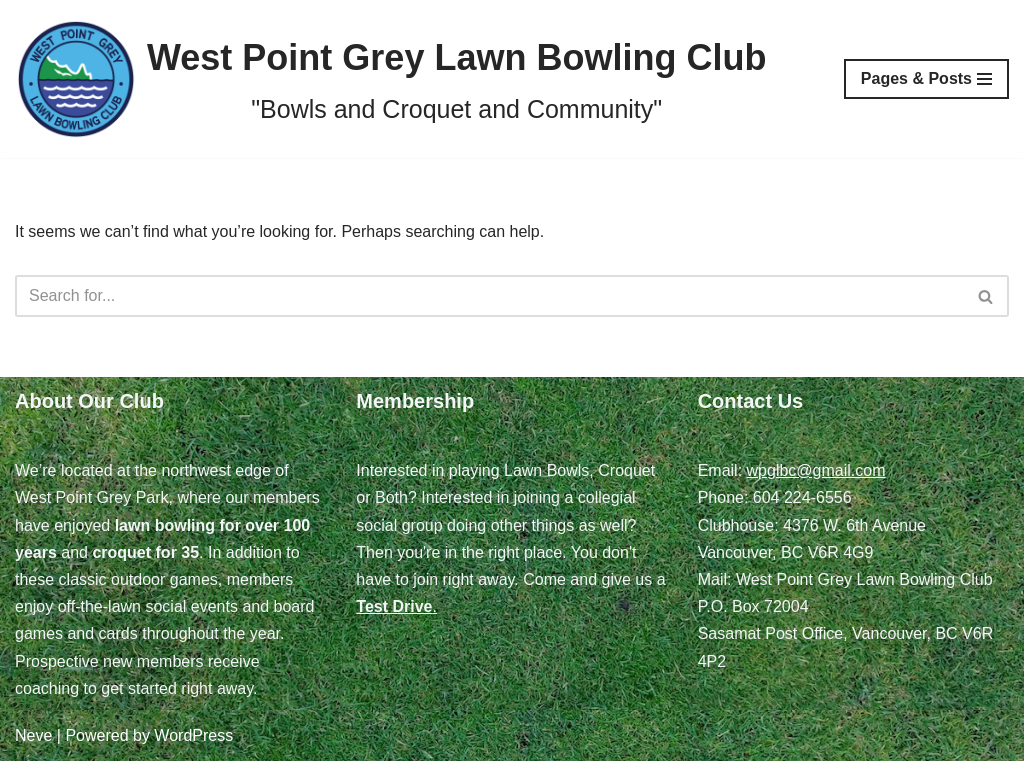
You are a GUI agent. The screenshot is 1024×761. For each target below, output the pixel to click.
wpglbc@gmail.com (816, 470)
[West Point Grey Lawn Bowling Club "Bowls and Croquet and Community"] (390, 79)
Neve (33, 735)
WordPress (193, 735)
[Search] (489, 296)
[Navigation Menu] (926, 79)
